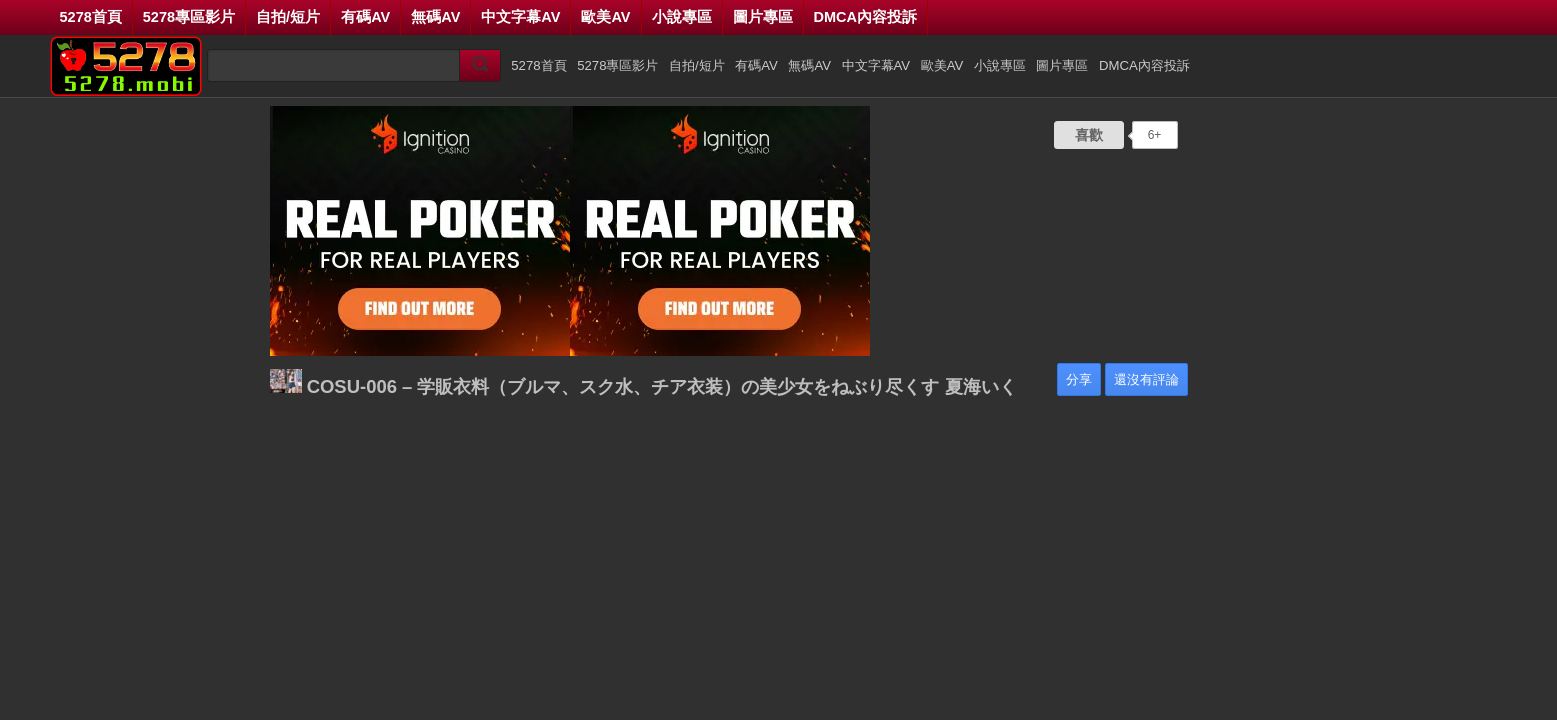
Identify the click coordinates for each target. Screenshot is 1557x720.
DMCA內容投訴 (866, 17)
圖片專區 (763, 17)
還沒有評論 (1146, 379)
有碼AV (365, 17)
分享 (1079, 379)
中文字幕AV (520, 17)
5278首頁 (91, 17)
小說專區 (682, 17)
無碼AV (435, 17)
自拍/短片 (288, 17)
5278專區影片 (189, 17)
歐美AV (605, 17)
